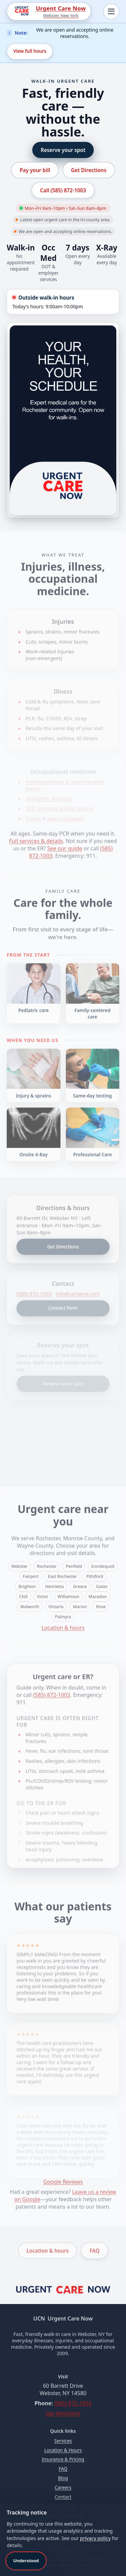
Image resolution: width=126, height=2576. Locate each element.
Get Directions (88, 170)
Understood (26, 2560)
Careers (63, 2487)
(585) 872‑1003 (72, 2403)
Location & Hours (63, 2450)
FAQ (62, 2468)
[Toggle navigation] (111, 11)
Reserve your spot (63, 150)
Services (63, 2440)
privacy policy (95, 2538)
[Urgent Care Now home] (63, 2291)
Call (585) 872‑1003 (63, 190)
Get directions (63, 2413)
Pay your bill (34, 170)
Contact (63, 2497)
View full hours (29, 51)
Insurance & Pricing (63, 2459)
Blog (63, 2478)
